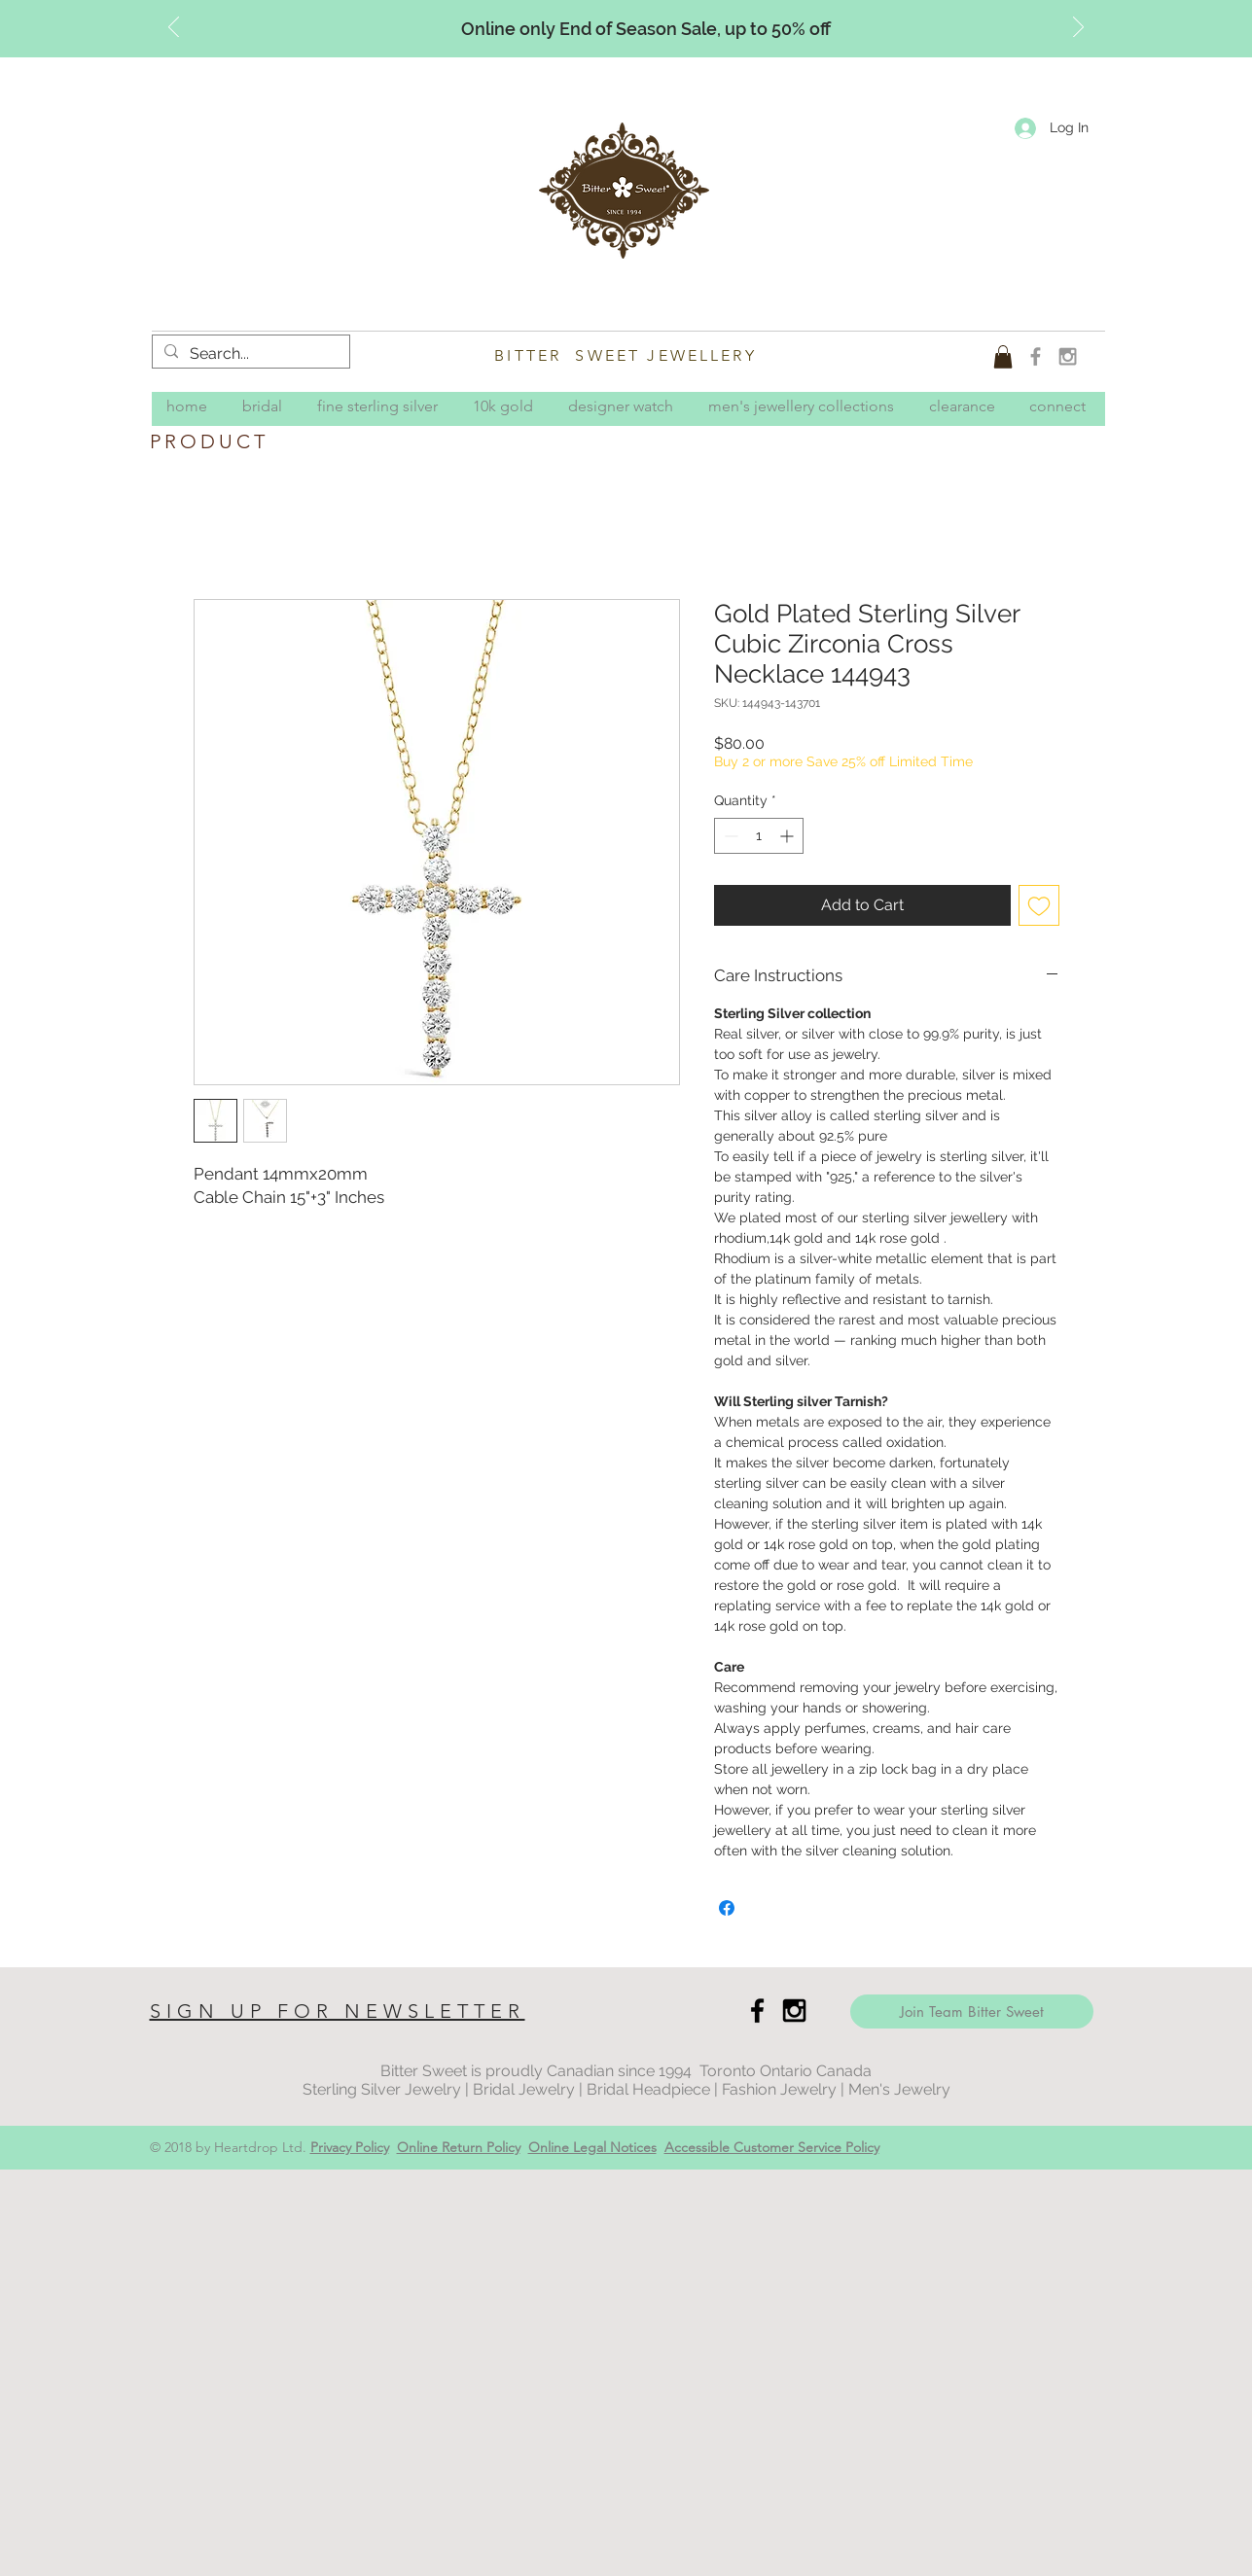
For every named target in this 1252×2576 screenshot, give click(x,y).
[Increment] (788, 836)
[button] (1003, 357)
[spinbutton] (758, 836)
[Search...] (249, 353)
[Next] (1078, 28)
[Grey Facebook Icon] (1035, 356)
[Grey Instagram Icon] (1067, 356)
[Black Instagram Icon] (794, 2010)
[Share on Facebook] (726, 1908)
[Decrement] (729, 836)
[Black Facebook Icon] (757, 2010)
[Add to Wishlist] (1039, 905)
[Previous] (173, 28)
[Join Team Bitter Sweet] (971, 2011)
